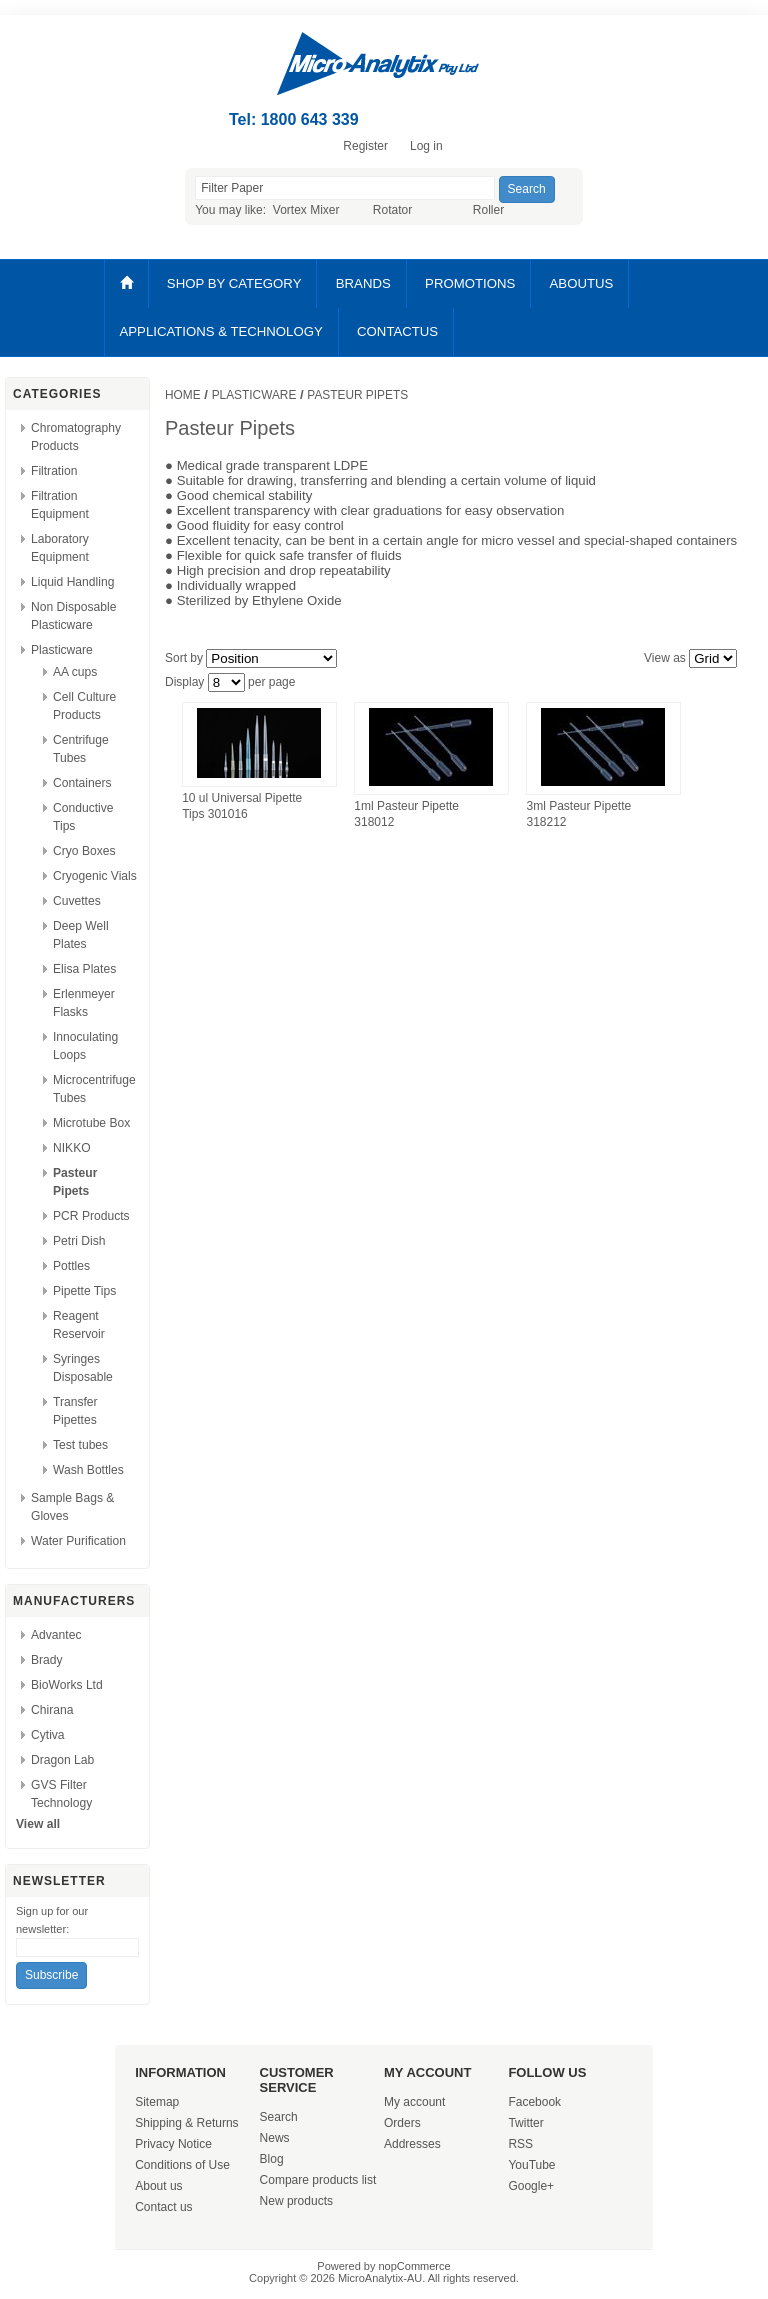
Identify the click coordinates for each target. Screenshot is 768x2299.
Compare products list (318, 2180)
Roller (488, 210)
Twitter (525, 2123)
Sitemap (157, 2102)
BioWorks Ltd (67, 1685)
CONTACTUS (397, 331)
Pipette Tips (84, 1291)
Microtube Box (91, 1123)
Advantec (56, 1635)
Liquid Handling (72, 582)
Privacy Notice (173, 2144)
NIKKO (72, 1148)
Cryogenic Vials (95, 876)
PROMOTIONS (470, 283)
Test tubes (80, 1445)
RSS (520, 2144)
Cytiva (48, 1735)
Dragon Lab (62, 1760)
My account (414, 2102)
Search (279, 2117)
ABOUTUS (582, 283)
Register (365, 146)
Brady (47, 1660)
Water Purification (78, 1541)
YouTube (531, 2165)
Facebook (534, 2102)
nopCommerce (415, 2266)
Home (183, 395)
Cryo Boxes (84, 851)
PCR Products (91, 1216)
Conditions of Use (182, 2165)
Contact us (163, 2207)
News (275, 2138)
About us (158, 2186)
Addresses (412, 2144)
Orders (402, 2123)
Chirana (52, 1710)
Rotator (392, 210)
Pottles (71, 1266)
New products (296, 2201)
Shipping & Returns (186, 2123)
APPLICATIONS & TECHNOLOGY (221, 331)
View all (38, 1824)
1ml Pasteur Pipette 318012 (406, 814)
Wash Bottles (88, 1470)
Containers (82, 783)
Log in (426, 146)
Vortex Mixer (306, 210)
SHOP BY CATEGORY (234, 283)
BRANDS (363, 283)
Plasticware (62, 650)
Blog (272, 2159)
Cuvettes (77, 901)
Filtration (54, 471)
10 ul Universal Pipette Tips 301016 (242, 806)
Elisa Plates (84, 969)
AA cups (75, 672)
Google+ (531, 2186)
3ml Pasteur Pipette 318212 (578, 814)
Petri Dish (79, 1241)
